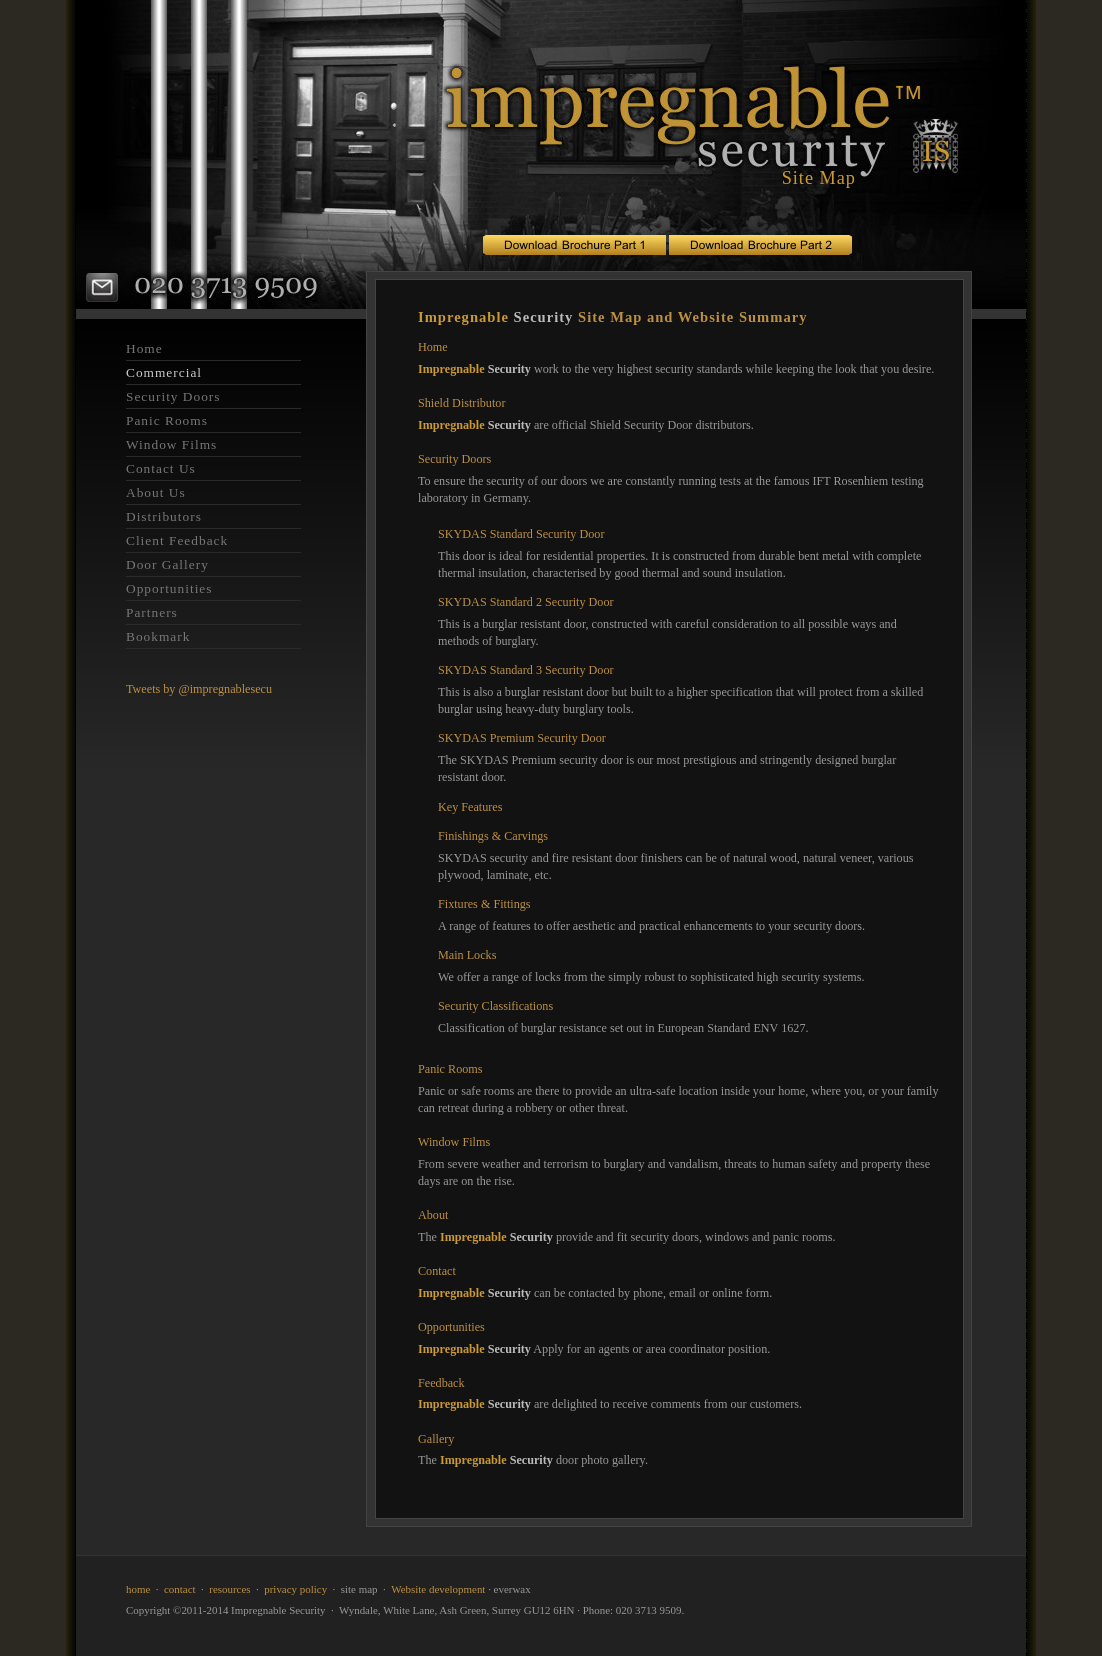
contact (180, 1589)
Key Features (470, 807)
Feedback (441, 1383)
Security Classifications (495, 1006)
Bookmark (158, 636)
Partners (152, 612)
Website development (438, 1589)
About (433, 1215)
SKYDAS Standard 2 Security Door (526, 602)
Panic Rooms (167, 420)
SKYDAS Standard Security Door (521, 534)
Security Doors (173, 396)
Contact (437, 1271)
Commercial (164, 372)
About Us (156, 492)
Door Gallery (167, 564)
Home (144, 348)
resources (229, 1589)
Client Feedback (177, 540)
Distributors (164, 516)
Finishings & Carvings (493, 836)
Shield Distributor (461, 403)
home (138, 1589)
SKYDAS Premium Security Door (522, 738)
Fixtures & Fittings (484, 904)
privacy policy (295, 1589)
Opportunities (169, 588)
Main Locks (467, 955)
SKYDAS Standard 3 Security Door (526, 670)
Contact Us (161, 468)
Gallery (436, 1439)
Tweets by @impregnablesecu (199, 689)
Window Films (171, 444)
